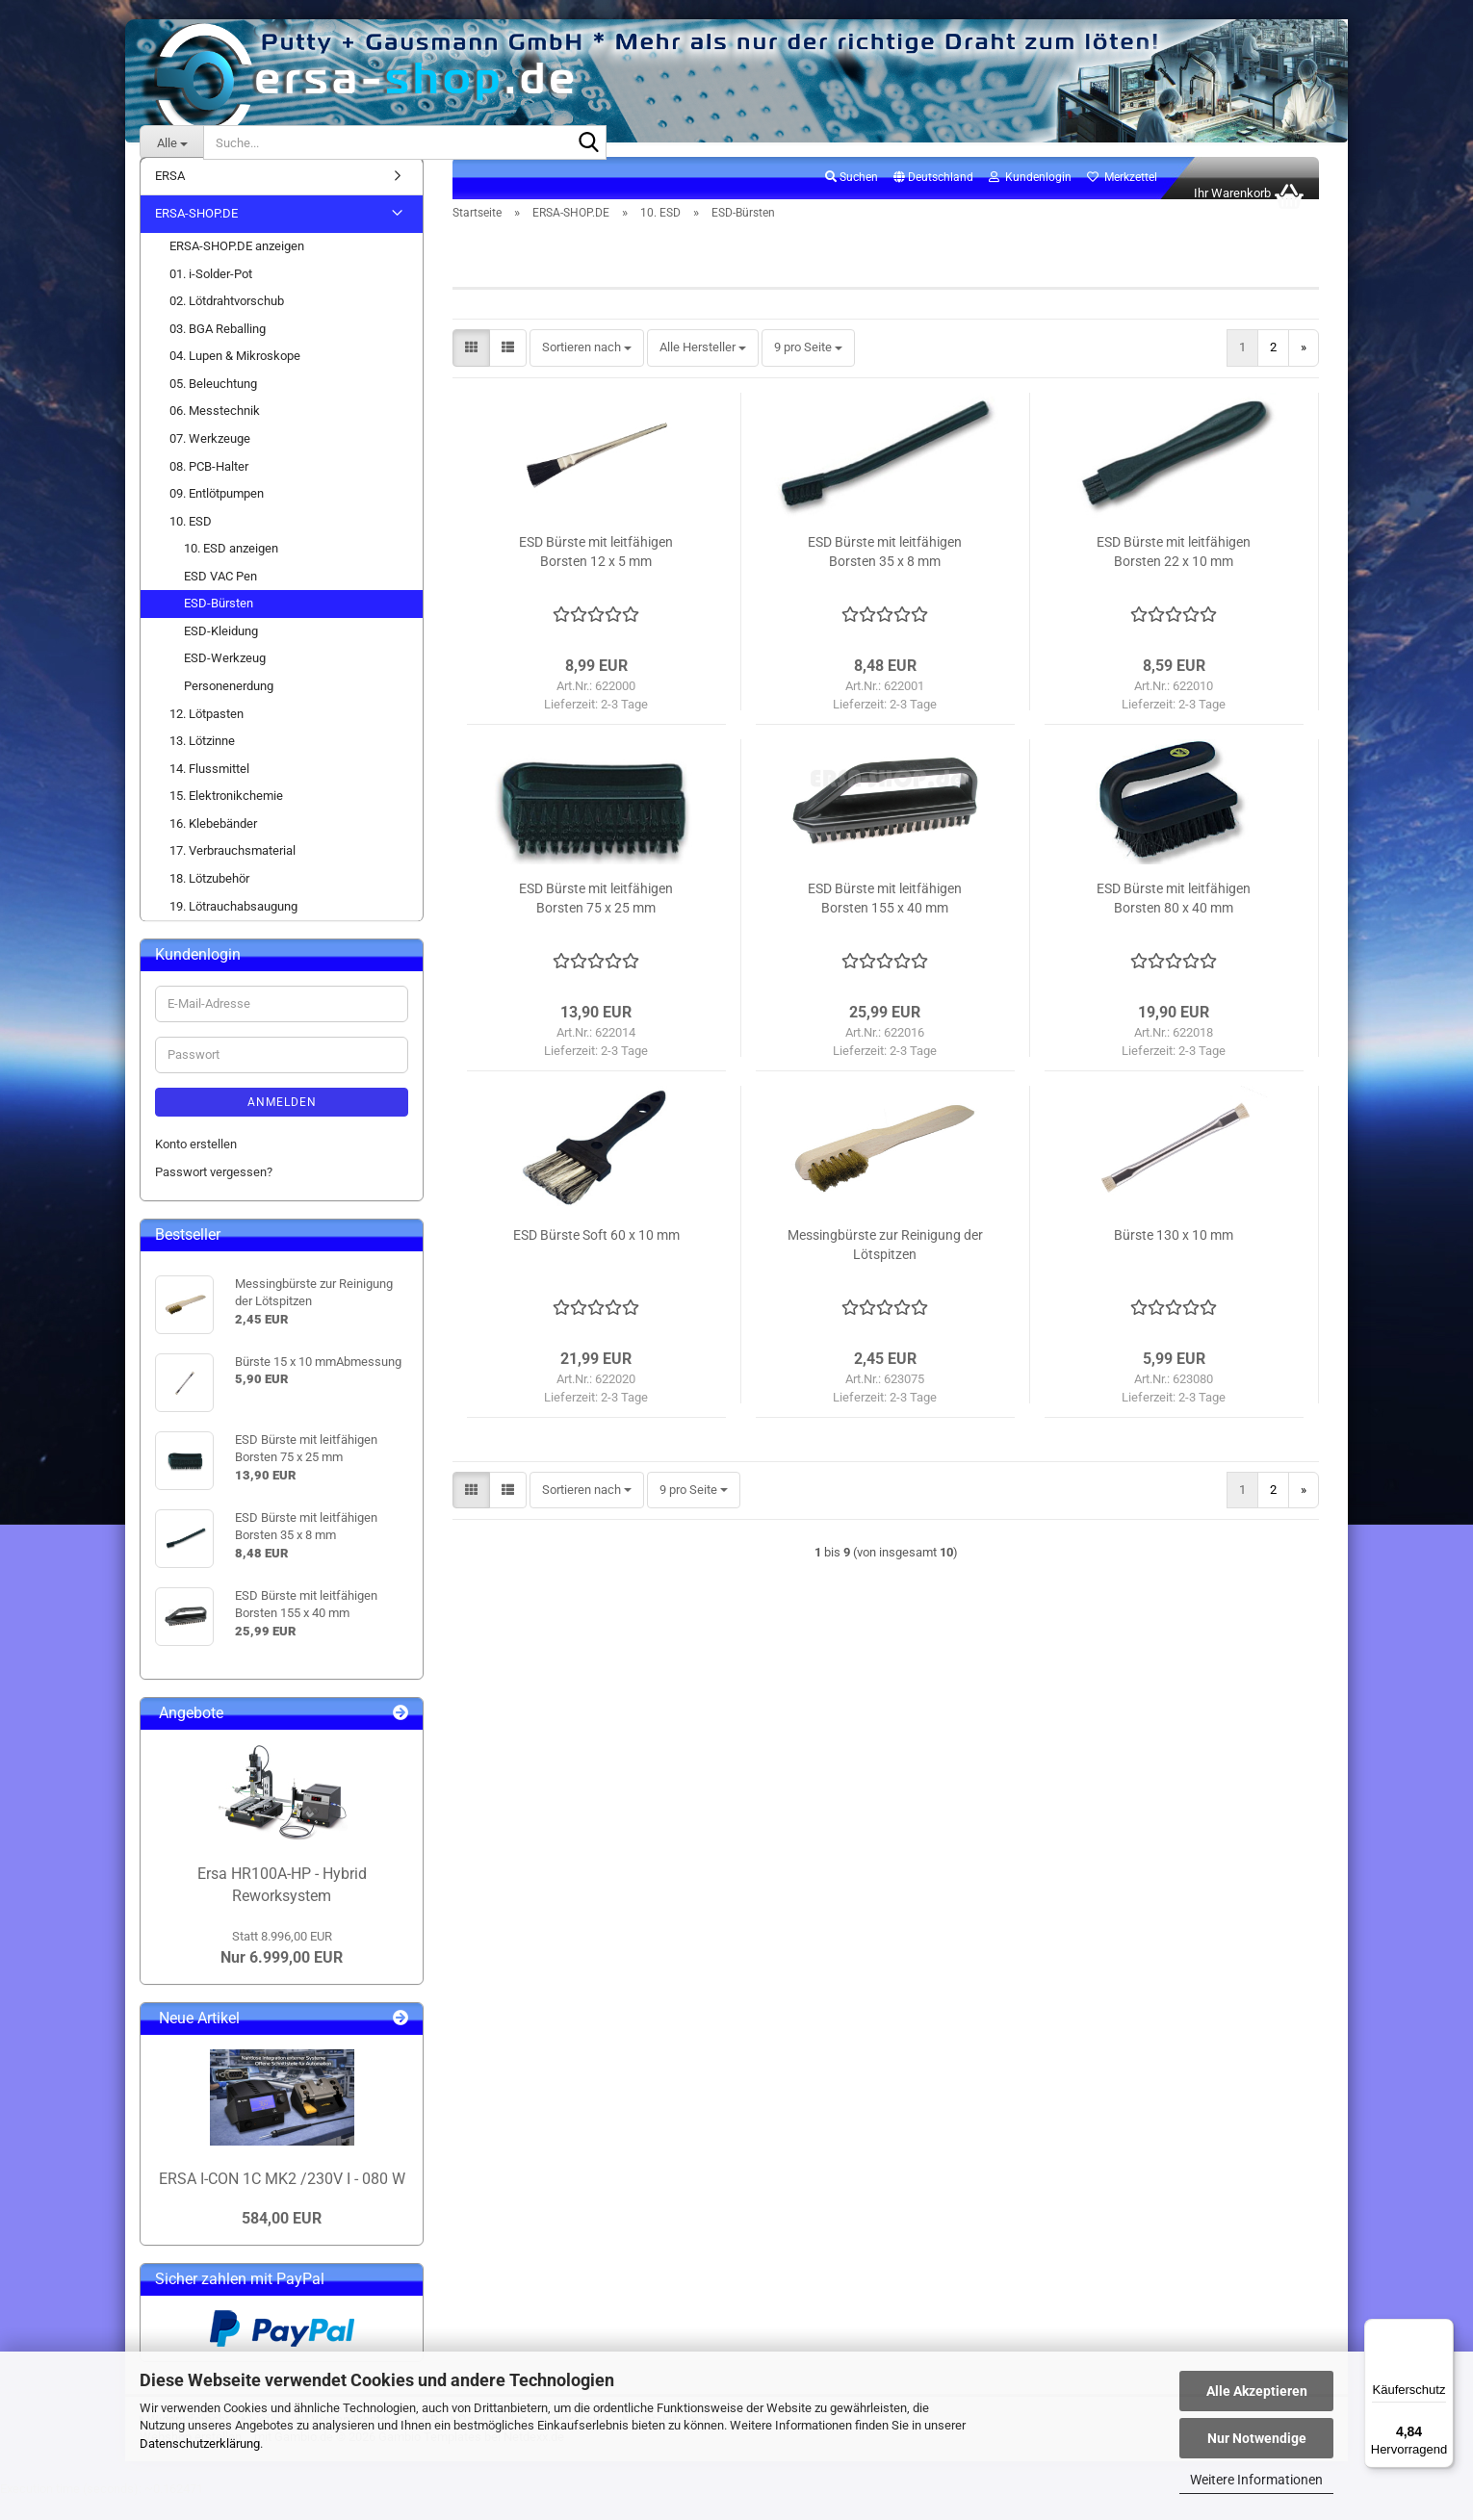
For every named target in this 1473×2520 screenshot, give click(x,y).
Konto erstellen (196, 1165)
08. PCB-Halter (208, 487)
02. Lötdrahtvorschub (226, 322)
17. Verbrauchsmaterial (232, 872)
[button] (933, 199)
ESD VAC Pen (220, 597)
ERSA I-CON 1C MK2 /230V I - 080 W (282, 2200)
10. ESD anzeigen (231, 569)
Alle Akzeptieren (1256, 2391)
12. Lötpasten (206, 735)
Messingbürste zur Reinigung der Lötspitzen (885, 1265)
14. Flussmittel (209, 790)
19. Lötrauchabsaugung (233, 927)
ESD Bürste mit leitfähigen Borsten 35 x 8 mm (885, 572)
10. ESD (190, 542)
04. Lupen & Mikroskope (234, 377)
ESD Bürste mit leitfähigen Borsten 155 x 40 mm (885, 919)
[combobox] (587, 370)
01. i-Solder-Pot (210, 295)
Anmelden (282, 1123)
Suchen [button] (851, 198)
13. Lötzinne (202, 762)
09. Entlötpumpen (216, 514)
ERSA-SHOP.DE (196, 235)
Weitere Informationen (1256, 2479)
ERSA (170, 197)
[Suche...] (171, 142)
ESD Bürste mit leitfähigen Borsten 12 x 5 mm (596, 572)
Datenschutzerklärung (200, 2443)
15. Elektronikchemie (226, 817)
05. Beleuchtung (213, 405)
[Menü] (1442, 2330)
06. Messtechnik (214, 432)
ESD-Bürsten (218, 624)
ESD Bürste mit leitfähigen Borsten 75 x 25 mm (596, 919)
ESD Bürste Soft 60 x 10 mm (596, 1256)
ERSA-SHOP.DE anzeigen (236, 267)
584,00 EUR (282, 2239)
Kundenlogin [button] (1030, 198)
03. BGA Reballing (217, 350)
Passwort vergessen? (213, 1193)
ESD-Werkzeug (225, 680)
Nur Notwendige (1256, 2438)
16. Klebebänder (213, 844)
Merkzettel (1122, 198)
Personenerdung (228, 707)
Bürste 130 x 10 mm (1173, 1256)
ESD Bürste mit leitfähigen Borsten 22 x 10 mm (1174, 572)
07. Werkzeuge (209, 459)
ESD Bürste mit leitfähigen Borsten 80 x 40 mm (1174, 919)
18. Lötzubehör (209, 899)
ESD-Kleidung (221, 652)
